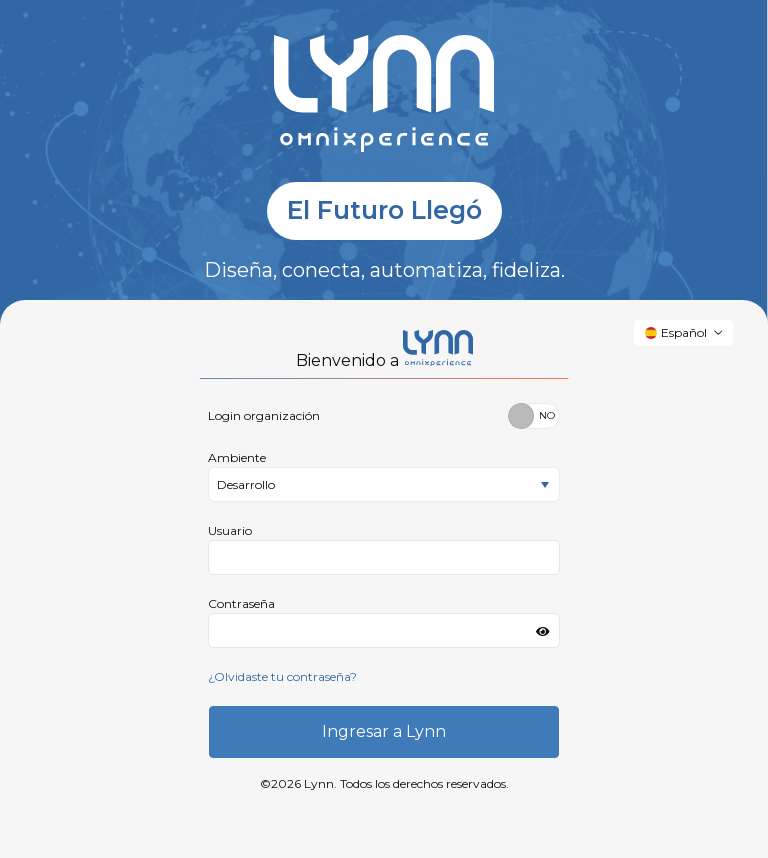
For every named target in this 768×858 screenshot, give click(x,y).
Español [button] (676, 332)
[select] (545, 485)
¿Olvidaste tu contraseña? (282, 676)
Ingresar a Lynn (384, 731)
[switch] (534, 416)
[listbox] (384, 484)
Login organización (264, 415)
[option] (370, 484)
